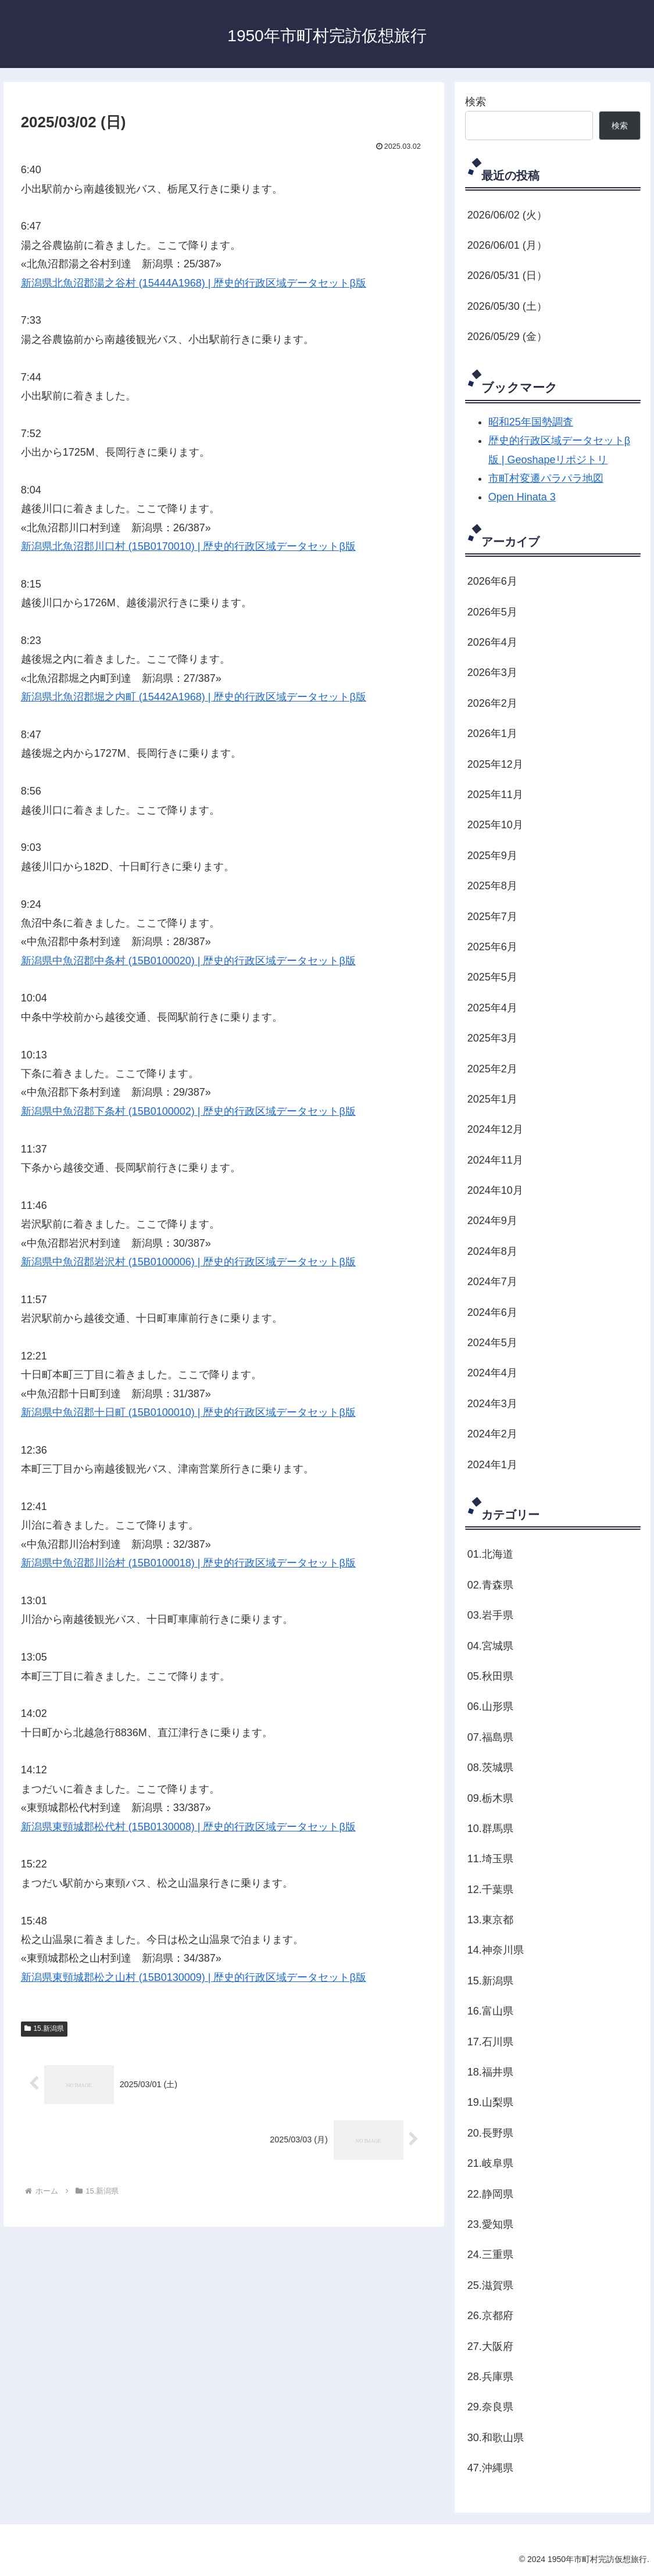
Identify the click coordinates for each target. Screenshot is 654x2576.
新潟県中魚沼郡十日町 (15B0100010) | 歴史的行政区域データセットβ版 (188, 1412)
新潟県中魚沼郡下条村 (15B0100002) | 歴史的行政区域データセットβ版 (188, 1111)
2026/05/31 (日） (507, 275)
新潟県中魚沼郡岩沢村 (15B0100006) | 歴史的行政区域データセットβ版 (188, 1262)
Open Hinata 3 (522, 497)
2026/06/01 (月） (507, 245)
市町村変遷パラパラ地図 (545, 478)
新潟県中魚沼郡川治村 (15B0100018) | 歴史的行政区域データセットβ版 (188, 1563)
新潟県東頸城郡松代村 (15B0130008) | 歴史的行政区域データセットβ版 (188, 1827)
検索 (475, 102)
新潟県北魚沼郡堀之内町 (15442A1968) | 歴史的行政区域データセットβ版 (193, 697)
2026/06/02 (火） (507, 215)
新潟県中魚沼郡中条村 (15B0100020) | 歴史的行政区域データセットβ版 (188, 961)
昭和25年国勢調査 (530, 422)
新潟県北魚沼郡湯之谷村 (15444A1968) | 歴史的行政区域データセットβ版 (193, 283)
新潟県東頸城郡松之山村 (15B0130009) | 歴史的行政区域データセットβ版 (193, 1977)
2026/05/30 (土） (507, 306)
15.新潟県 (44, 2028)
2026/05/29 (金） (507, 336)
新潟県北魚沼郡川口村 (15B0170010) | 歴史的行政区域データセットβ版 (188, 546)
